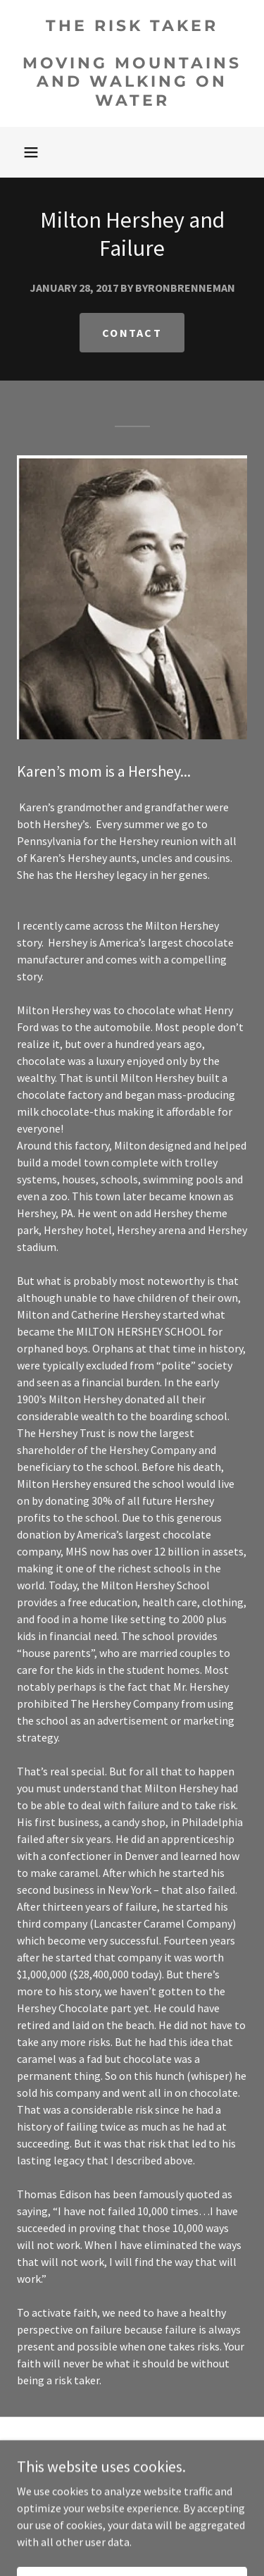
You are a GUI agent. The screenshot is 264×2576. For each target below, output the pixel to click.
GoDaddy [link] (158, 2499)
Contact (132, 333)
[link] (132, 63)
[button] (31, 152)
